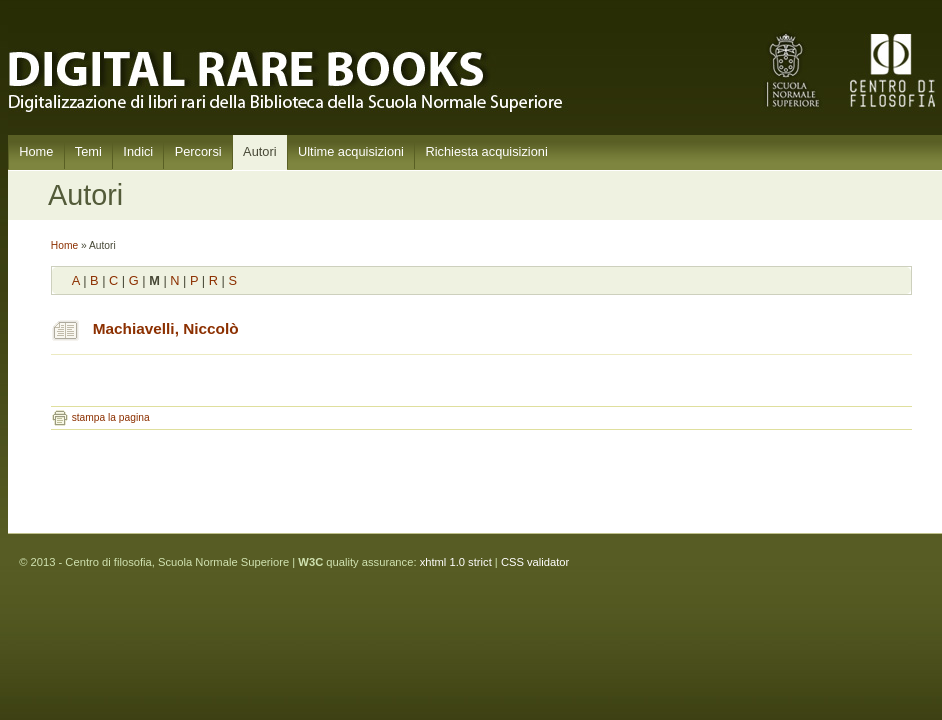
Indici (138, 151)
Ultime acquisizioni (351, 151)
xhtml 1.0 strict (456, 562)
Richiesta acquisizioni (486, 151)
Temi (88, 151)
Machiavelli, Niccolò (166, 328)
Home (36, 151)
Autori (259, 151)
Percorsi (198, 151)
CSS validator (535, 562)
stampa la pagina (111, 417)
